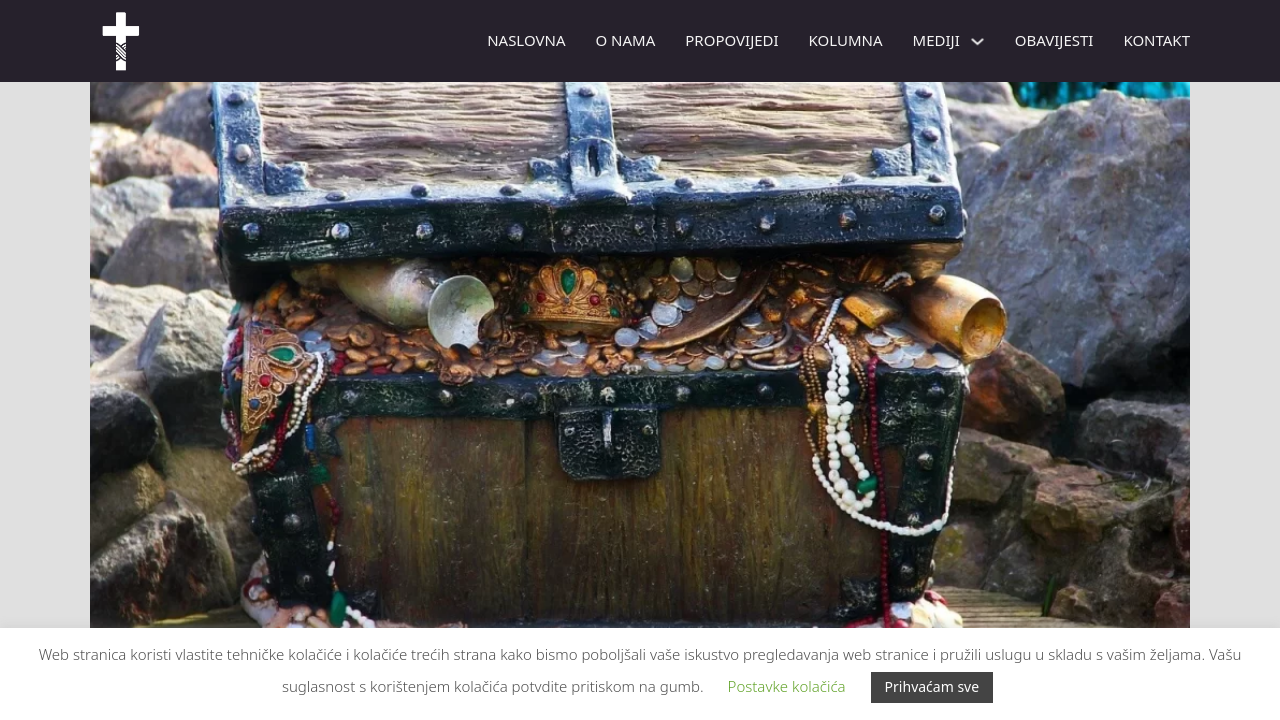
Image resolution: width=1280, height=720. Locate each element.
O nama (625, 40)
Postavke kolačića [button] (787, 686)
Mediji (936, 40)
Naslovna (526, 40)
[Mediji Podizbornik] (977, 41)
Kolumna (846, 40)
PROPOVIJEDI (731, 40)
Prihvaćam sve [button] (932, 686)
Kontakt (1156, 40)
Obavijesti (1054, 40)
